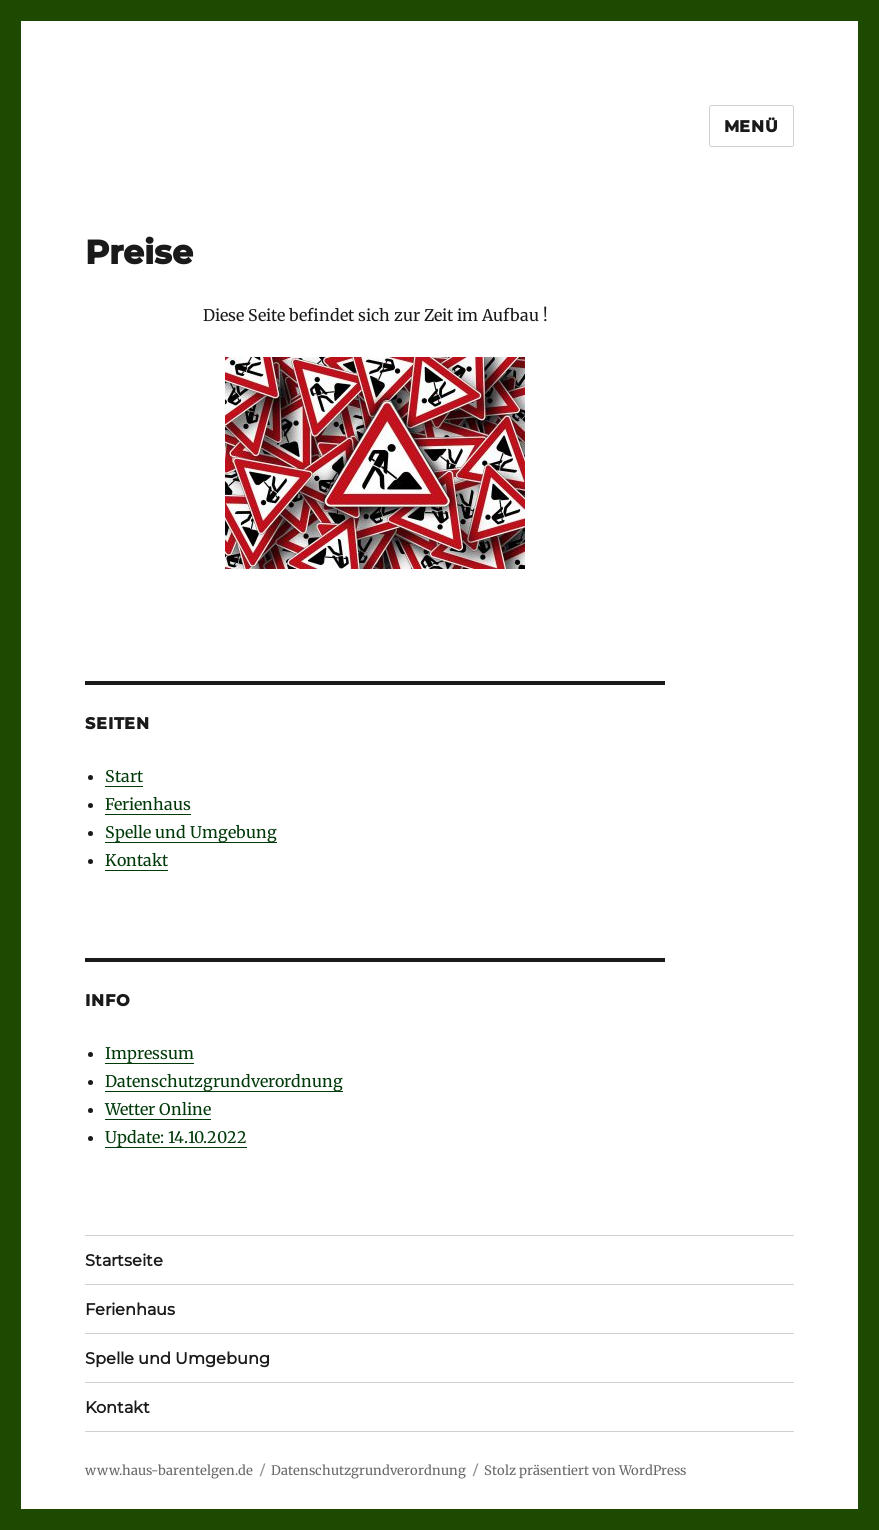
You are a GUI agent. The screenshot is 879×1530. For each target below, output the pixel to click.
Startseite (124, 1260)
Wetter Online (158, 1109)
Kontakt (136, 860)
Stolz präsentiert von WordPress (585, 1470)
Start (124, 776)
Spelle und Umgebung (191, 832)
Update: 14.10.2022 (176, 1137)
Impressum (149, 1053)
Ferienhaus (148, 804)
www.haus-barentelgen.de (169, 1470)
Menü (751, 126)
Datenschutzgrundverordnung (224, 1081)
